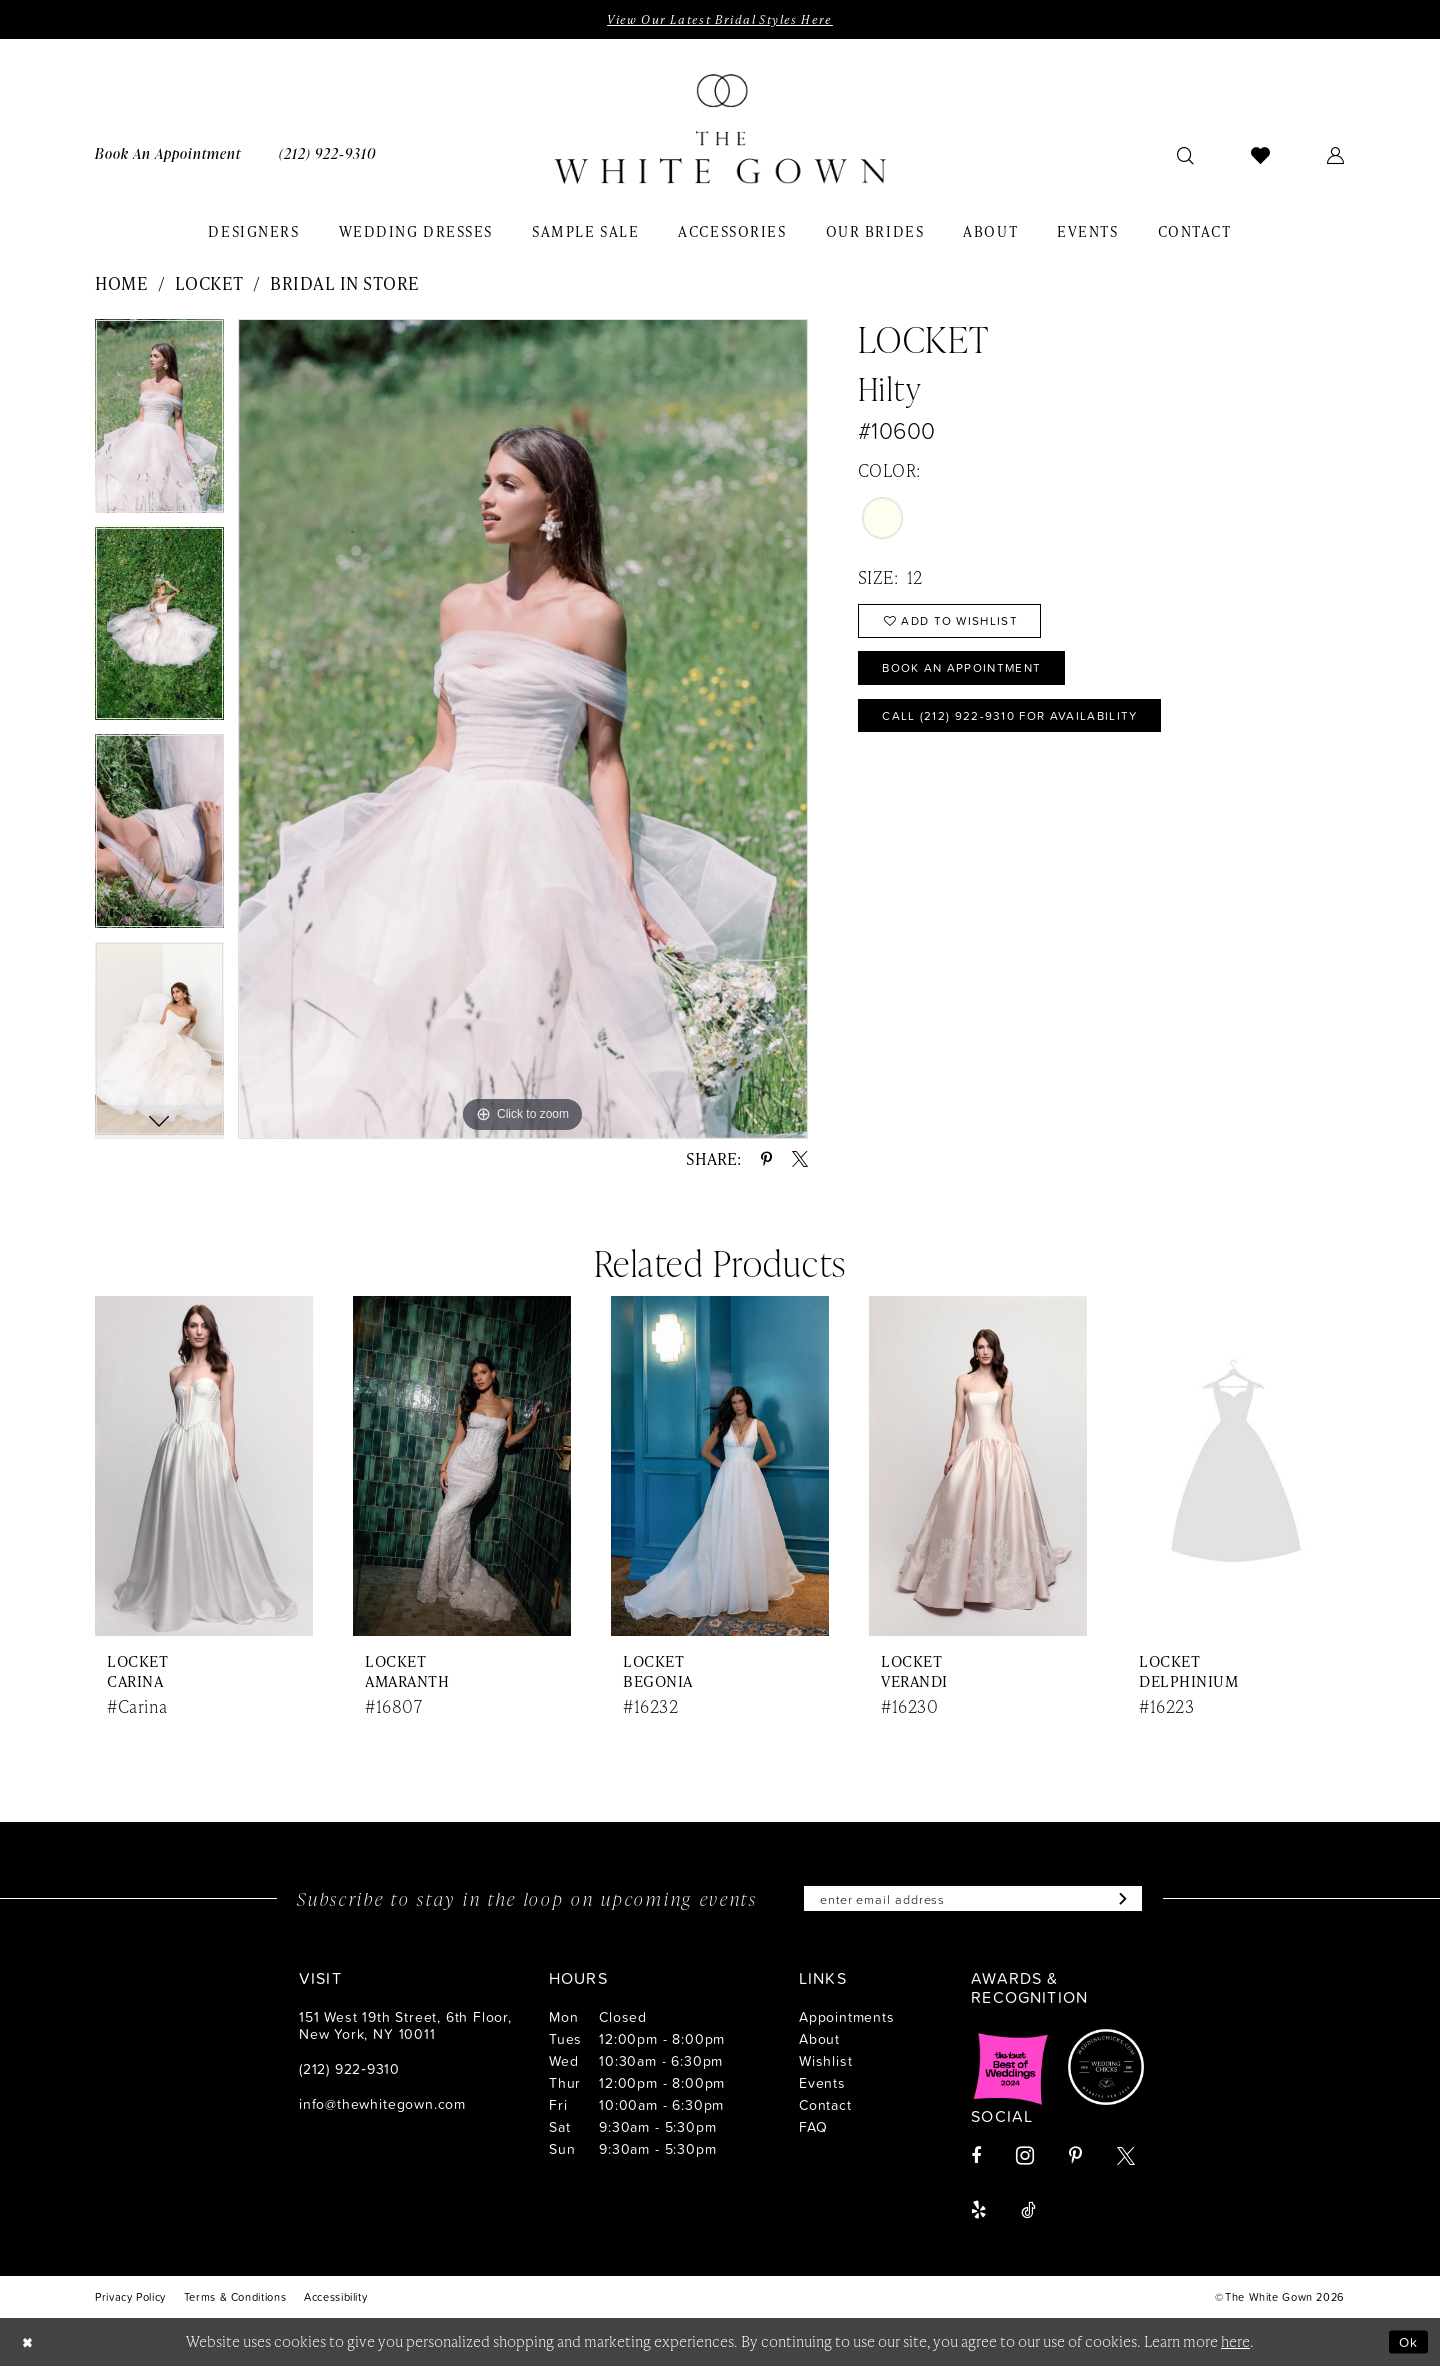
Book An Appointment (973, 678)
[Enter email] (973, 1902)
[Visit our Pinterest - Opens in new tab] (1075, 2161)
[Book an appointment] (168, 155)
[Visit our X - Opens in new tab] (1126, 2161)
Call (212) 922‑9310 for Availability (1026, 730)
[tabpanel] (159, 425)
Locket (209, 285)
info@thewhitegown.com (382, 2108)
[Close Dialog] (30, 2346)
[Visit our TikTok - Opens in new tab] (1028, 2215)
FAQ (813, 2131)
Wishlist (825, 2065)
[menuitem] (168, 155)
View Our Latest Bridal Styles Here (719, 20)
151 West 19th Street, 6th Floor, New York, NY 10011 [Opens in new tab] (405, 2030)
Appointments (847, 2021)
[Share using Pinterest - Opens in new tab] (766, 1161)
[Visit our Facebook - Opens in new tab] (976, 2161)
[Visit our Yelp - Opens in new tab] (978, 2215)
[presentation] (204, 1468)
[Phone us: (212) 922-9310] (327, 155)
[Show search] (1186, 156)
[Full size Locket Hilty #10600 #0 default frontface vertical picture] (523, 730)
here (1235, 2346)
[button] (1336, 156)
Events (822, 2087)
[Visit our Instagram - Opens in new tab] (1025, 2160)
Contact (825, 2109)
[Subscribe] (1135, 1902)
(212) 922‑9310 (349, 2073)
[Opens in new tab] (1011, 2072)
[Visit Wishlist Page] (1261, 156)
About (819, 2043)
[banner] (720, 131)
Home (121, 285)
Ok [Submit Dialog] (1407, 2346)
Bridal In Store (345, 285)
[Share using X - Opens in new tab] (800, 1161)
